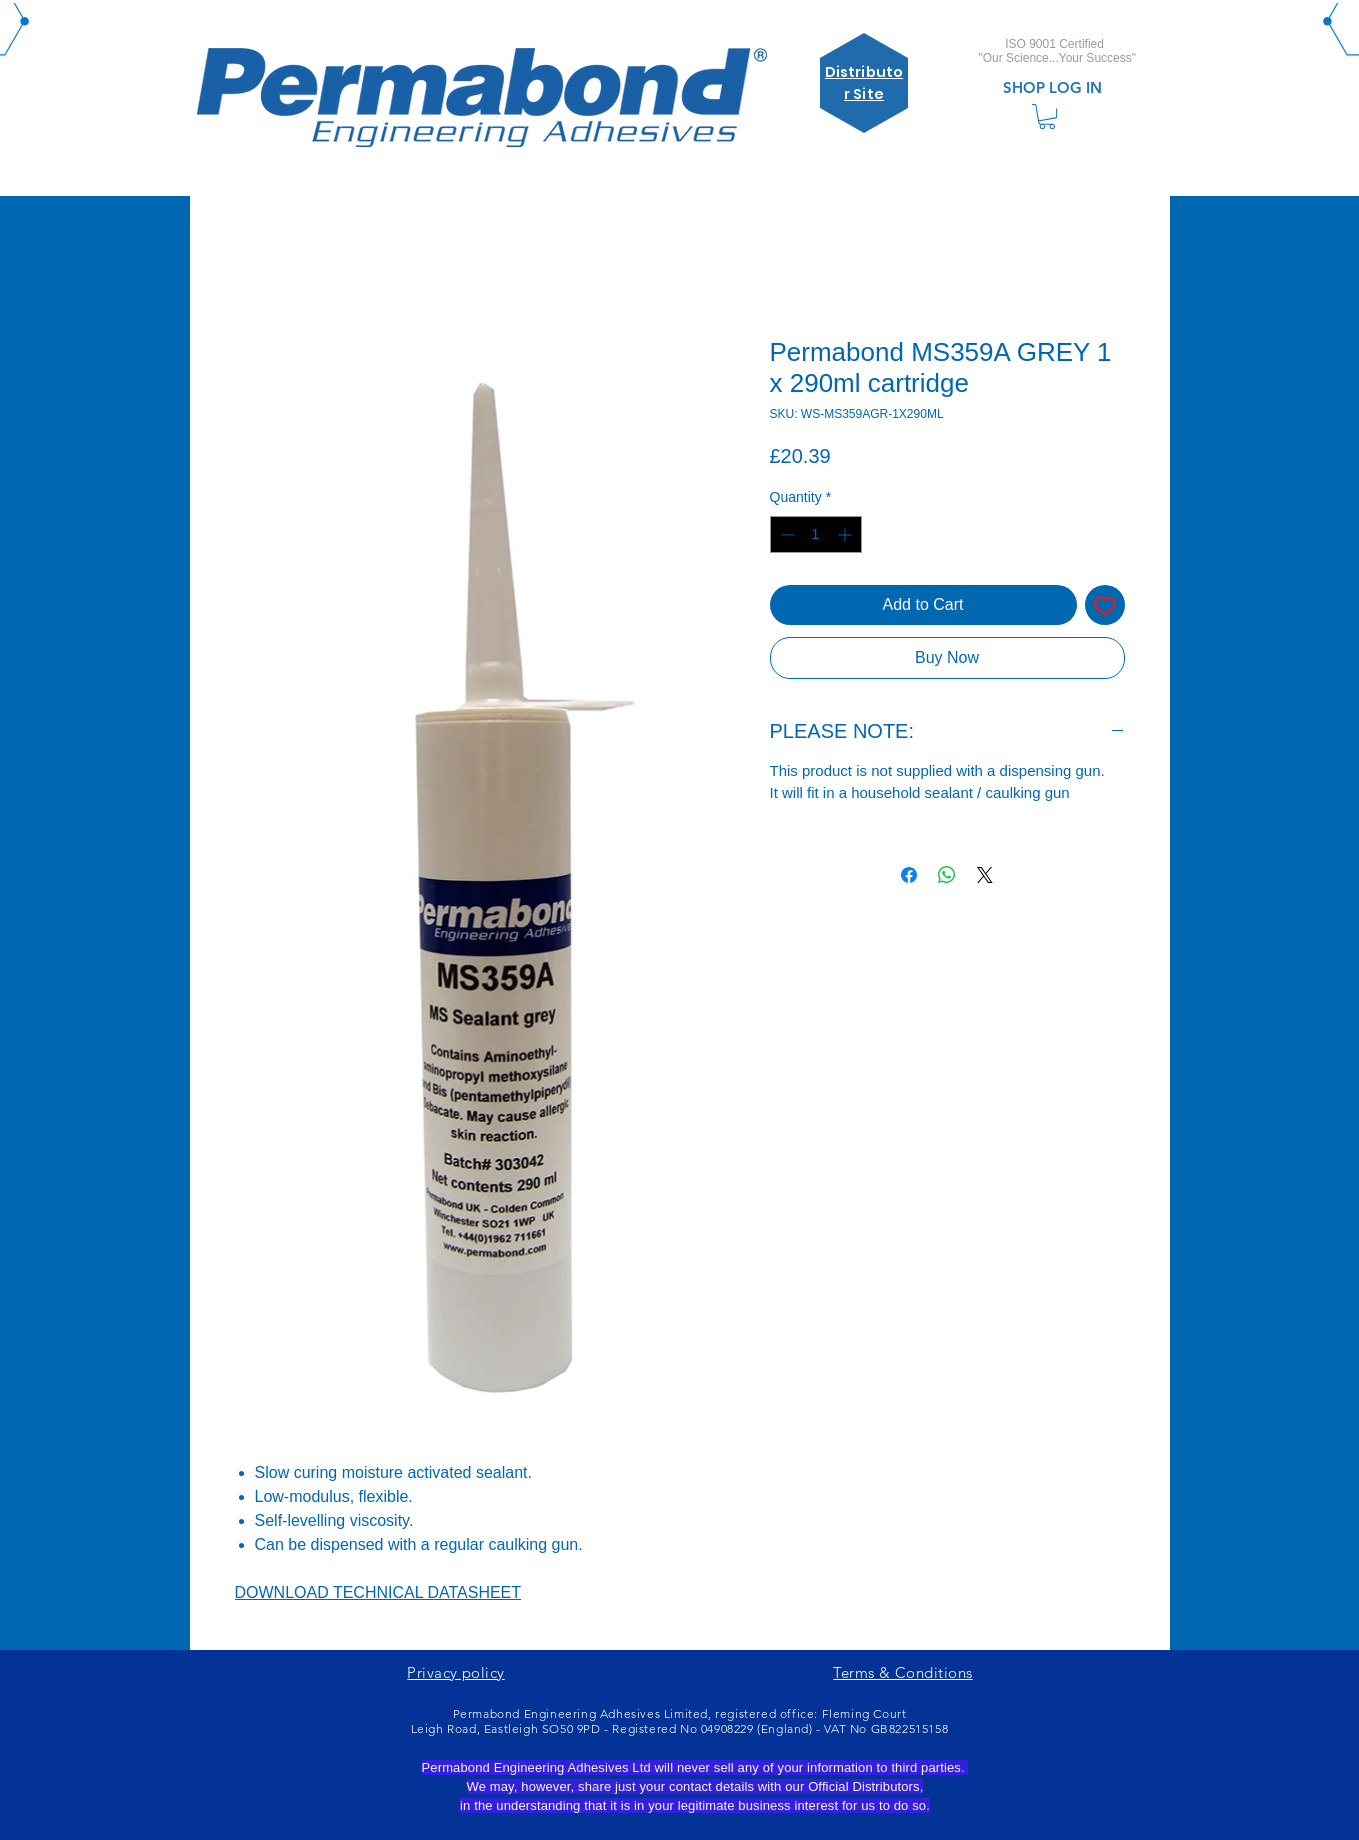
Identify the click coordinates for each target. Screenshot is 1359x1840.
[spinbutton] (816, 534)
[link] (1047, 116)
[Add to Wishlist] (1105, 605)
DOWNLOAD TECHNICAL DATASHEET (378, 1592)
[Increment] (846, 534)
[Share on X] (985, 875)
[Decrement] (785, 534)
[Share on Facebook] (909, 875)
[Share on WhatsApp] (947, 875)
